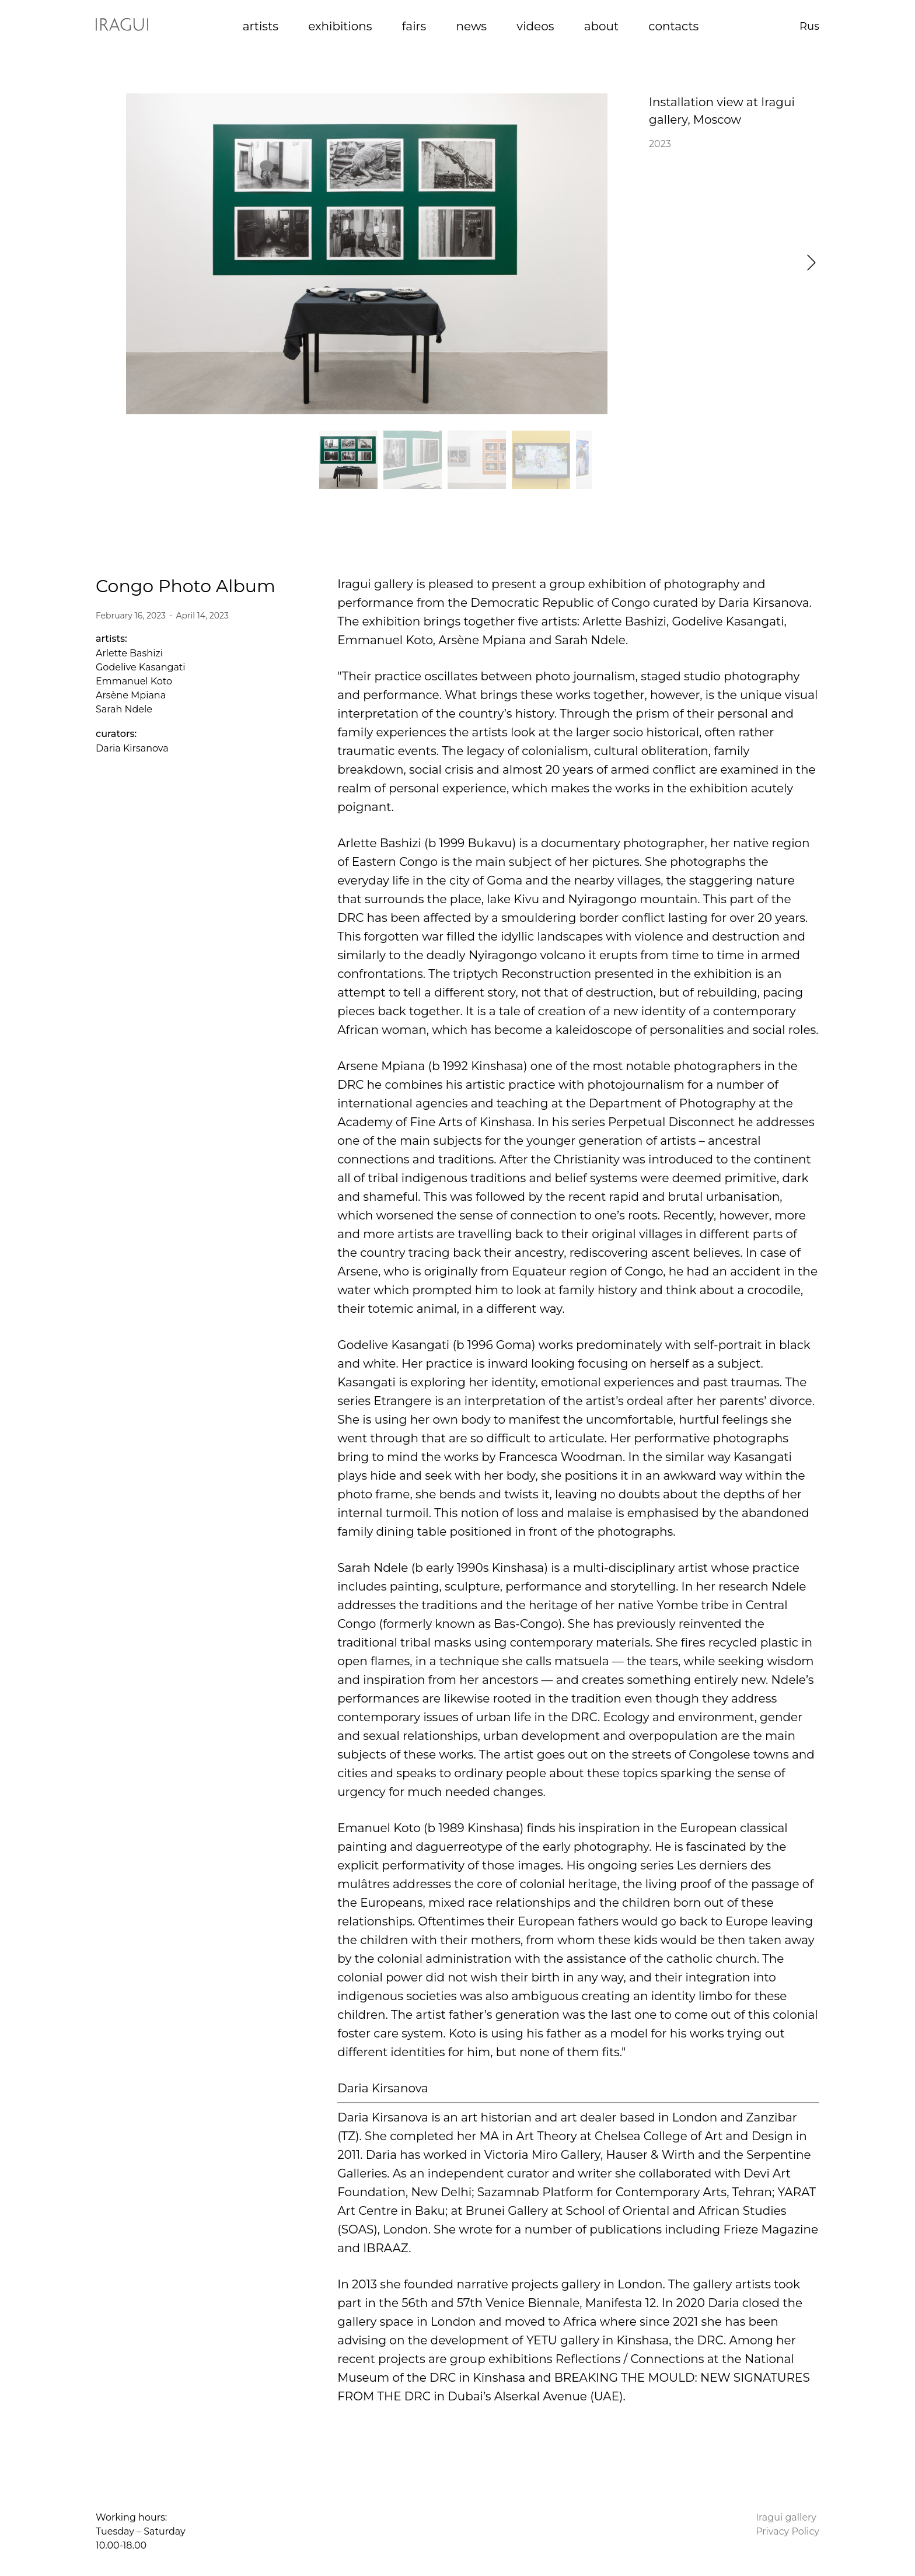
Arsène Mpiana (131, 695)
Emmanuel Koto (134, 681)
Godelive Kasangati (141, 667)
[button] (811, 262)
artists (260, 26)
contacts (673, 26)
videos (535, 26)
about (601, 26)
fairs (414, 26)
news (471, 26)
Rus (809, 26)
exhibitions (340, 26)
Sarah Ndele (124, 709)
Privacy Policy (787, 2531)
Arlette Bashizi (129, 653)
